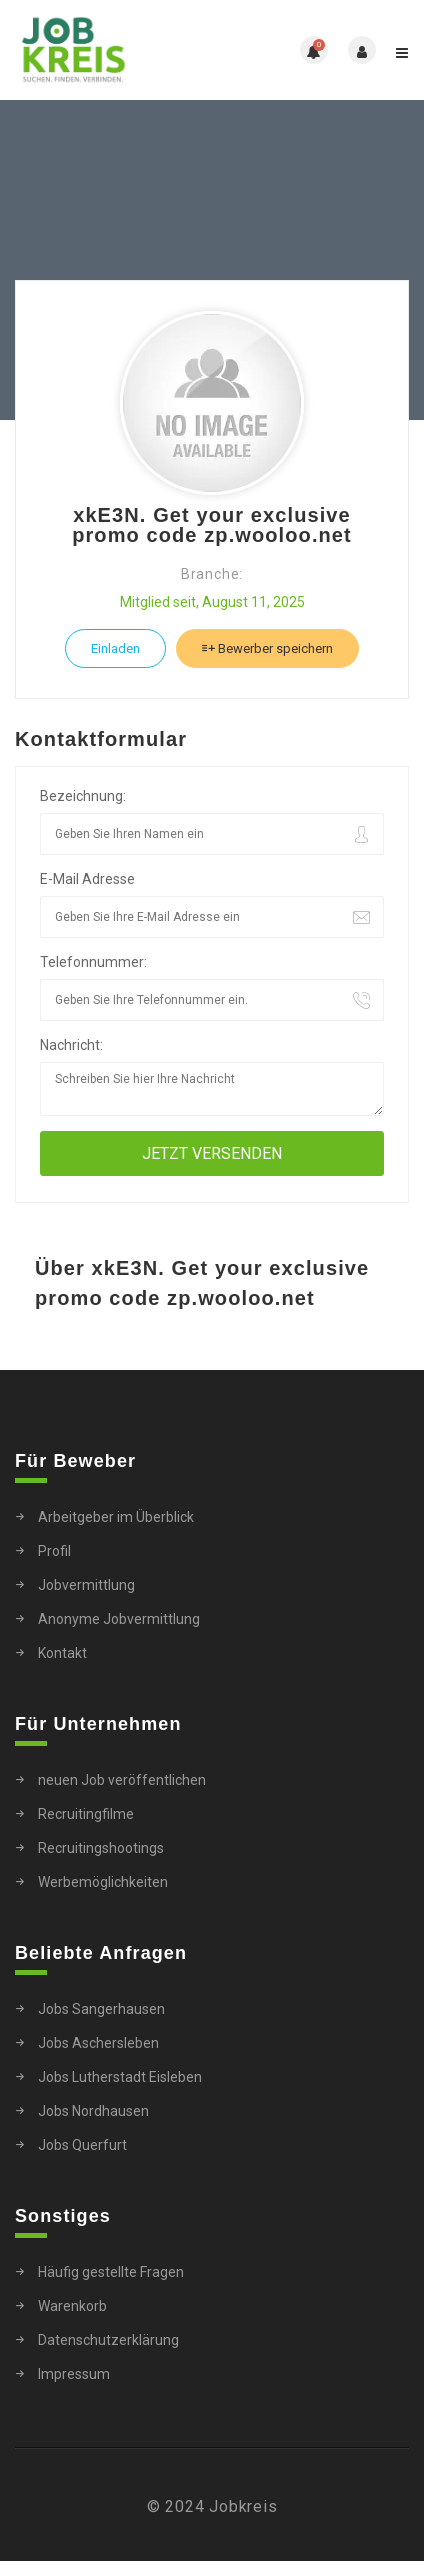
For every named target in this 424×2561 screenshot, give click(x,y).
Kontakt (62, 1653)
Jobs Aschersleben (98, 2043)
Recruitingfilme (86, 1814)
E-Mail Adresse (87, 879)
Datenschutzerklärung (108, 2340)
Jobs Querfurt (82, 2145)
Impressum (74, 2374)
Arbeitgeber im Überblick (116, 1517)
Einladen (115, 648)
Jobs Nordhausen (93, 2111)
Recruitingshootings (101, 1848)
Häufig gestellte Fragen (111, 2272)
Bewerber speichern (267, 648)
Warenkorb (72, 2306)
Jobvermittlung (86, 1585)
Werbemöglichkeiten (103, 1882)
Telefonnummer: (93, 962)
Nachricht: (71, 1045)
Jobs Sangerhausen (101, 2009)
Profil (54, 1551)
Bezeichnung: (83, 796)
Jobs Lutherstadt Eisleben (120, 2077)
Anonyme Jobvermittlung (119, 1619)
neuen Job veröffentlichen (122, 1780)
